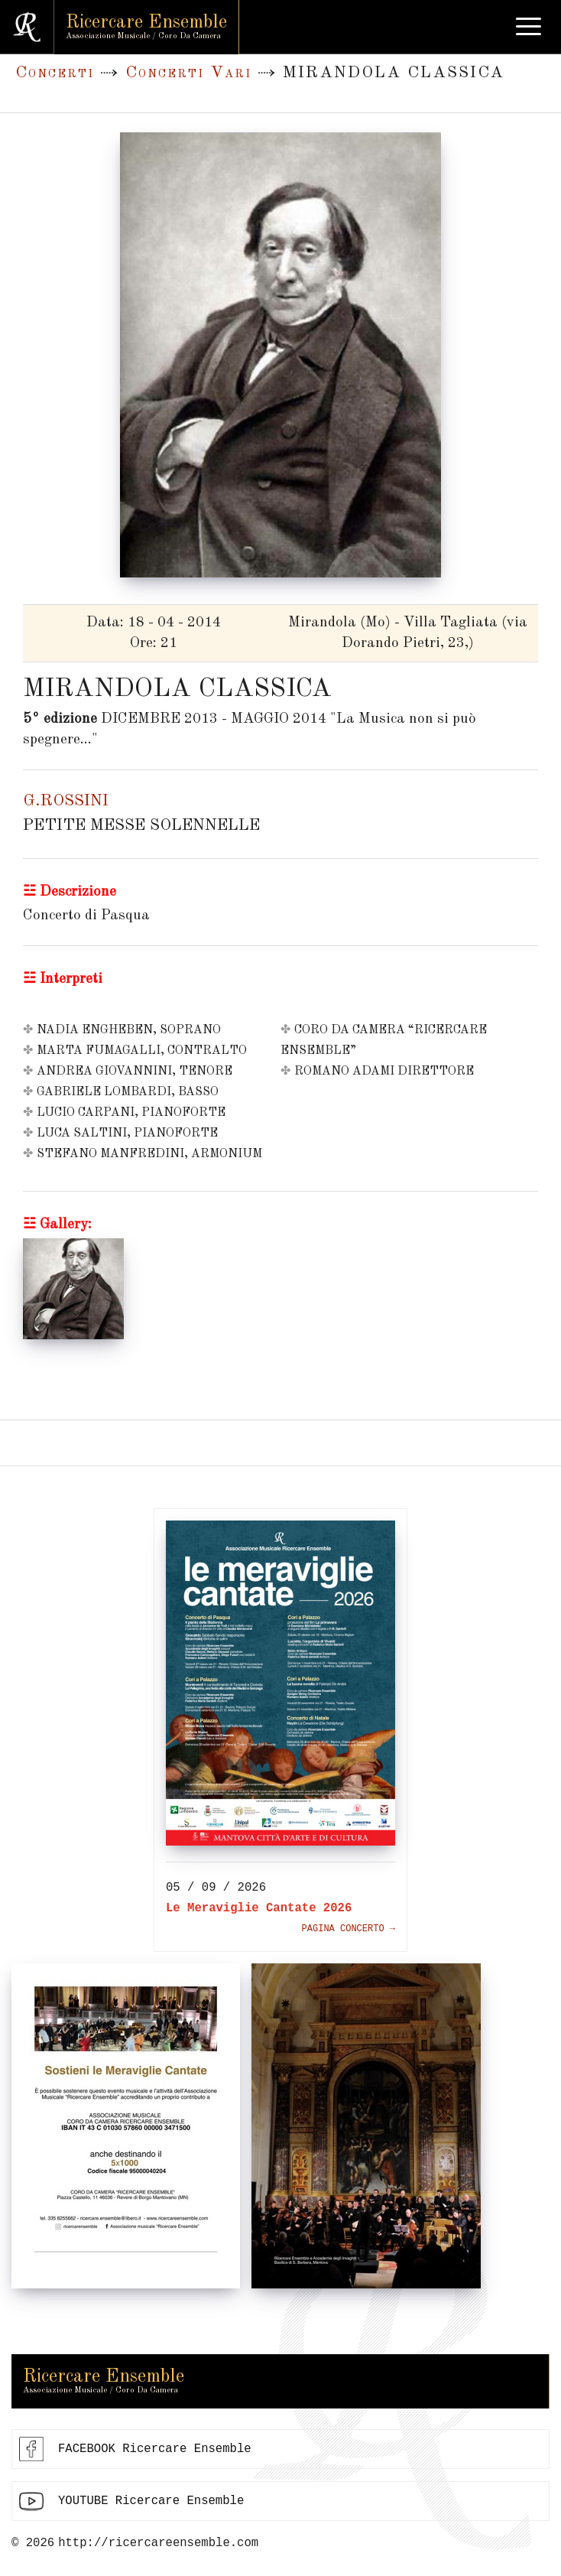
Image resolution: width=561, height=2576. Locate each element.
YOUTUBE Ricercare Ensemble (151, 2501)
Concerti (54, 73)
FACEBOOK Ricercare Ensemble (154, 2449)
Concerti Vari (188, 73)
